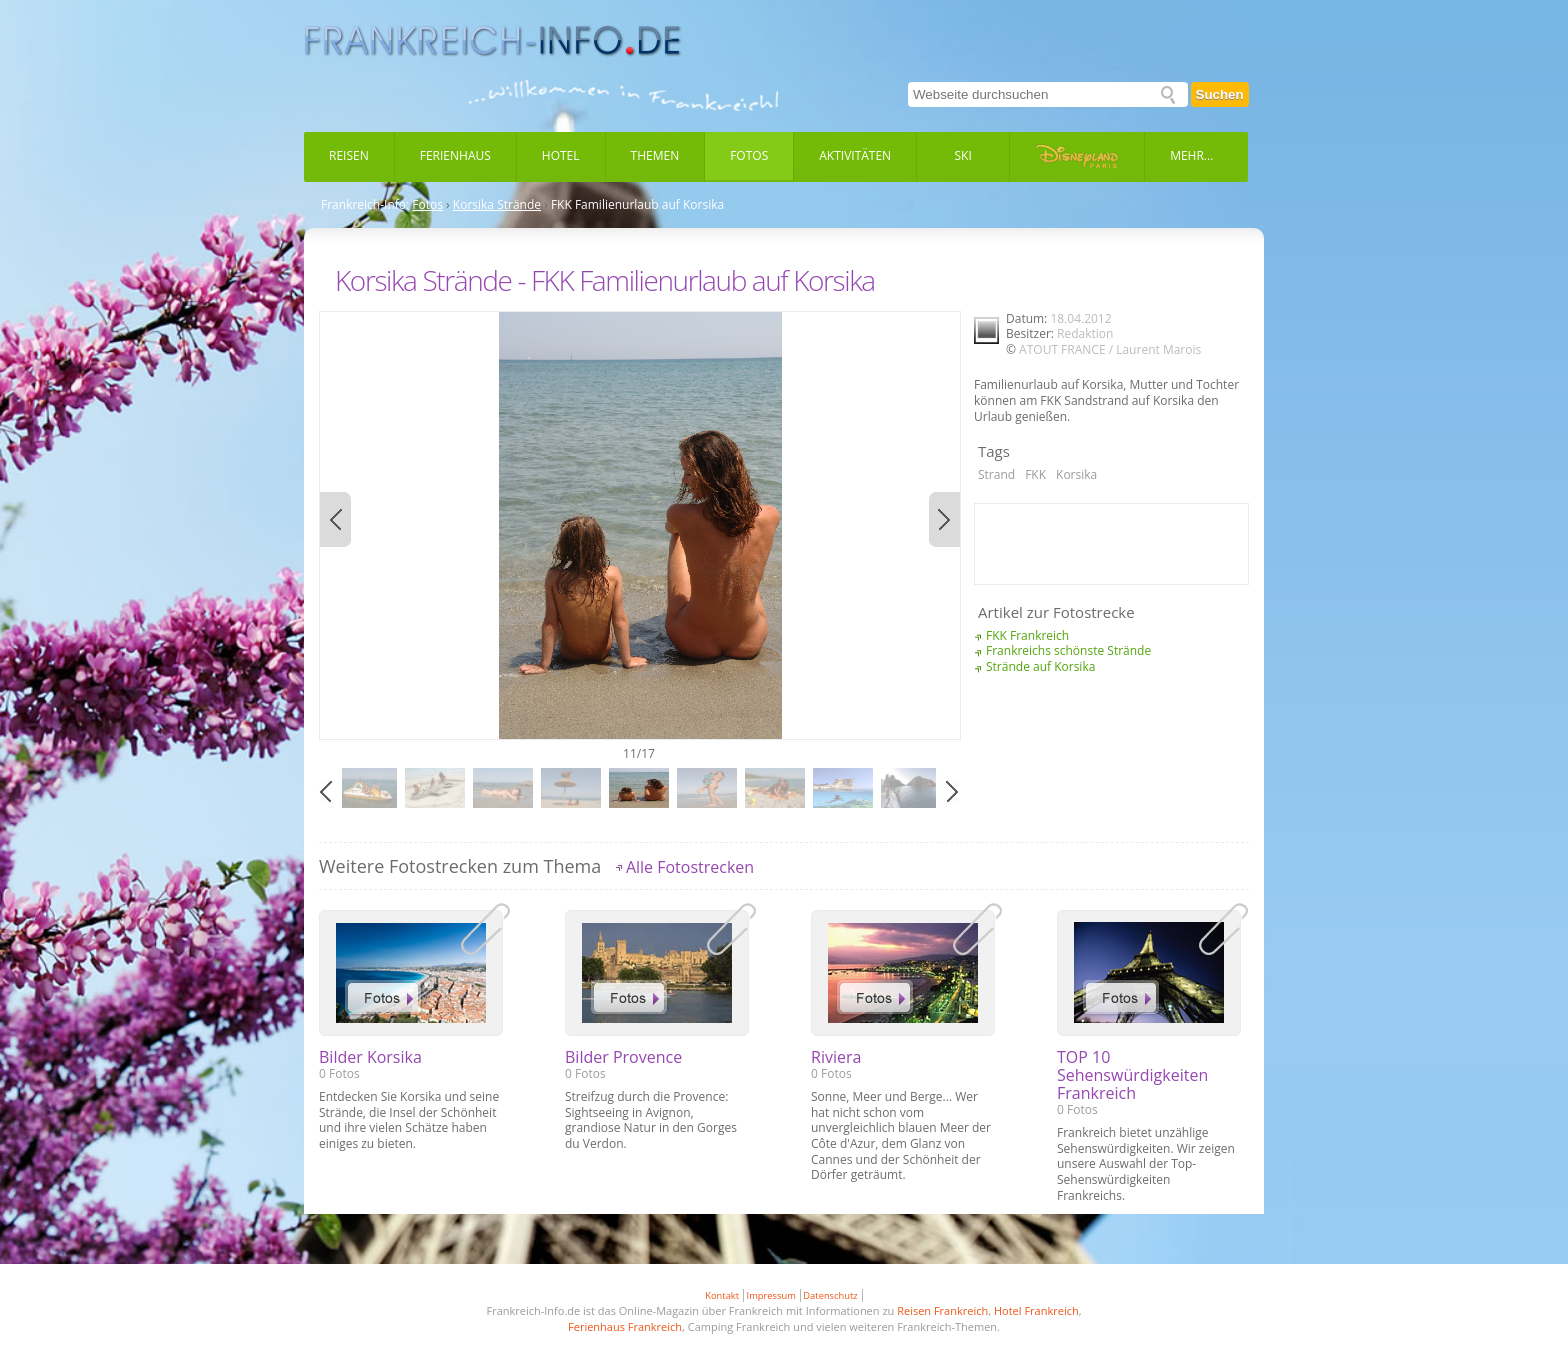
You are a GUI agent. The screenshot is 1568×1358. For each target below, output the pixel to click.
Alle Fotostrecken (690, 867)
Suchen (1220, 94)
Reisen (349, 155)
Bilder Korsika (370, 1057)
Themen (655, 155)
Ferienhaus (455, 155)
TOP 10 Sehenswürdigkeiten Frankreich (1132, 1075)
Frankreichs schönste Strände (1068, 650)
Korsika (1076, 474)
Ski (963, 155)
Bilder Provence (623, 1057)
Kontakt (722, 1295)
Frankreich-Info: (365, 205)
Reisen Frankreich (942, 1310)
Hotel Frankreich (1036, 1310)
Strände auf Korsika (1040, 666)
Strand (996, 474)
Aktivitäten (855, 155)
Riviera (836, 1057)
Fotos (749, 155)
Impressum (771, 1295)
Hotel (561, 155)
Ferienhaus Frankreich (625, 1326)
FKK (1035, 474)
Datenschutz (830, 1295)
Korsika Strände (497, 205)
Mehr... (1191, 155)
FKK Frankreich (1027, 635)
